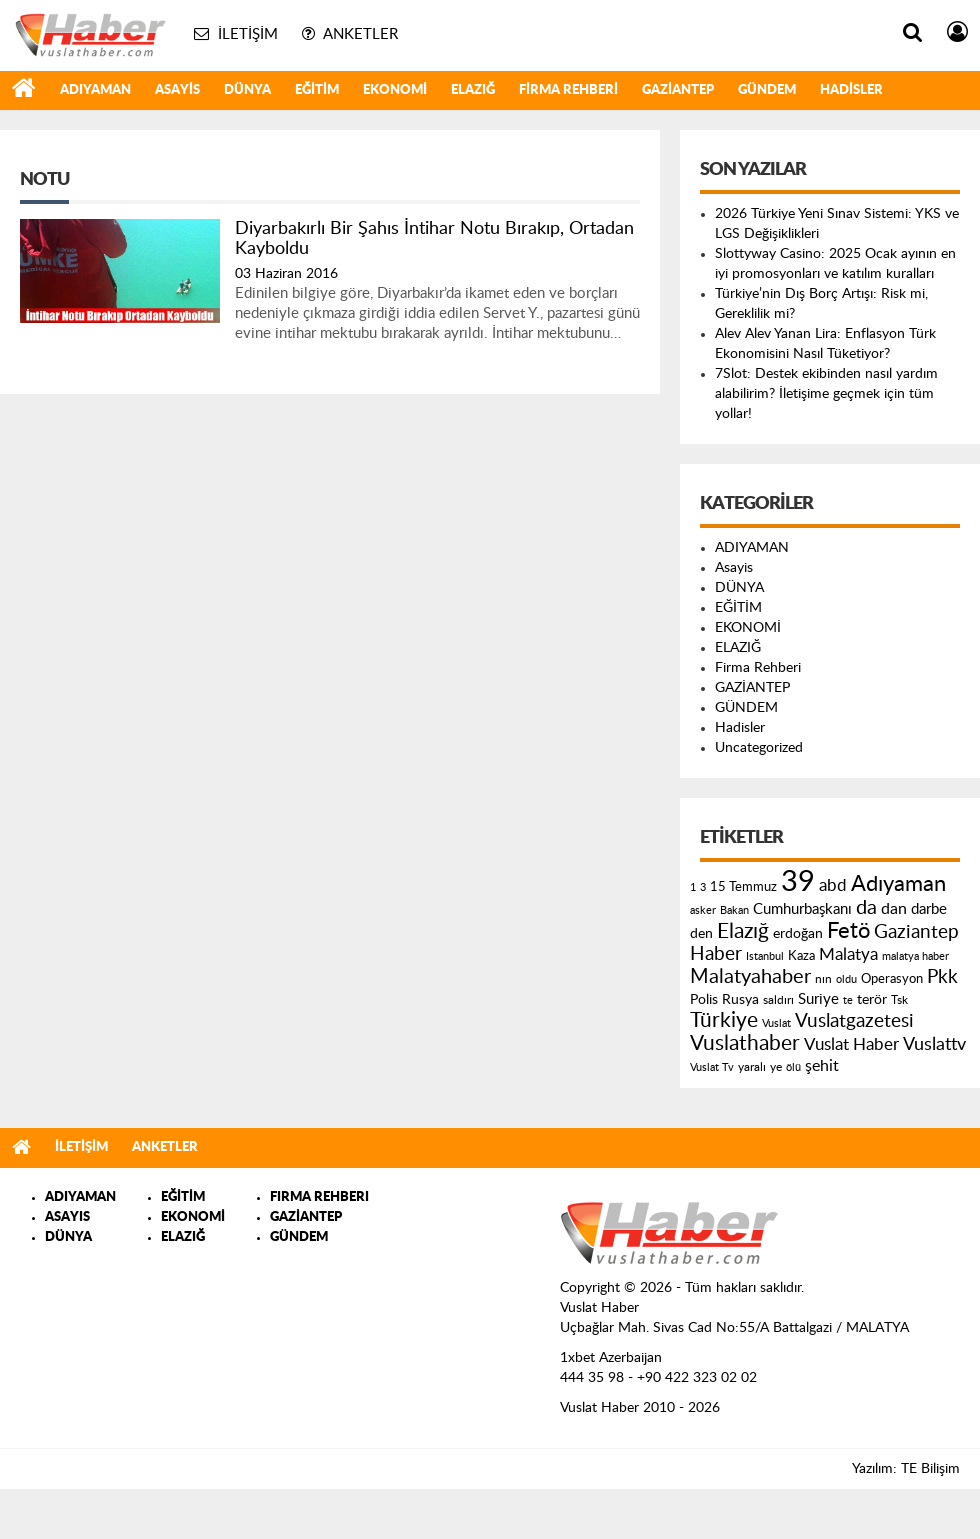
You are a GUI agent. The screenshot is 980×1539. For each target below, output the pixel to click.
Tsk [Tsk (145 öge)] (899, 1000)
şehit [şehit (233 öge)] (822, 1066)
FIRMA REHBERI (319, 1197)
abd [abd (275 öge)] (833, 886)
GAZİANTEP (678, 90)
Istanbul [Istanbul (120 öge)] (765, 956)
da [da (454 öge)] (866, 908)
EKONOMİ (395, 90)
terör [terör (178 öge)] (872, 1000)
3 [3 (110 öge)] (703, 887)
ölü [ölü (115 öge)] (793, 1067)
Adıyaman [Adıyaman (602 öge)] (898, 884)
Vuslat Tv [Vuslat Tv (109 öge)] (712, 1067)
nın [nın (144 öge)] (823, 979)
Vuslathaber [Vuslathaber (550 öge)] (745, 1043)
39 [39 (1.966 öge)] (798, 882)
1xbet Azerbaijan (611, 1358)
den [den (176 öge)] (701, 934)
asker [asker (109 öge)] (703, 910)
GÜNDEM (767, 90)
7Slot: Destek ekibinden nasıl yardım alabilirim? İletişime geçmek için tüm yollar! (826, 394)
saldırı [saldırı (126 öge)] (778, 1000)
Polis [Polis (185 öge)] (704, 1000)
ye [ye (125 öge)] (776, 1067)
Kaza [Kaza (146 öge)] (801, 956)
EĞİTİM (317, 90)
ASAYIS (67, 1217)
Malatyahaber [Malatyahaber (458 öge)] (750, 977)
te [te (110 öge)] (848, 1000)
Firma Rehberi (568, 90)
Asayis (177, 90)
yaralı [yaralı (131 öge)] (752, 1067)
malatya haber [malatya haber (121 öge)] (915, 956)
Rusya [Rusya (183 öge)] (740, 1000)
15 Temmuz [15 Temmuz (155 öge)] (743, 887)
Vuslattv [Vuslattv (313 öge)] (934, 1044)
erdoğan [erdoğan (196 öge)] (798, 933)
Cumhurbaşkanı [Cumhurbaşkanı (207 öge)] (802, 909)
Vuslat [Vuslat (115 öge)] (776, 1023)
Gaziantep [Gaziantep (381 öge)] (916, 932)
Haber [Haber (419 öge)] (716, 954)
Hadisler (851, 90)
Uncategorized (759, 748)
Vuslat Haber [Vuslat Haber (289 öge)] (851, 1044)
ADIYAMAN (95, 90)
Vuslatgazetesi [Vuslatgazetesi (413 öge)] (854, 1021)
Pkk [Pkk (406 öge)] (942, 977)
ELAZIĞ (473, 90)
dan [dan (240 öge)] (894, 909)
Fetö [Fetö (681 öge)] (848, 931)
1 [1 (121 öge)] (693, 887)
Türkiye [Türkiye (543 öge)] (724, 1020)
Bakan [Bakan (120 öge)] (734, 910)
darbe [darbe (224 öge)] (929, 909)
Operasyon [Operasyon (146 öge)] (892, 979)
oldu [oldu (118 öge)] (846, 979)
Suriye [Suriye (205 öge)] (818, 999)
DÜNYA (247, 90)
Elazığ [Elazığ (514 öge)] (743, 931)
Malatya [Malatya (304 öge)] (848, 954)
